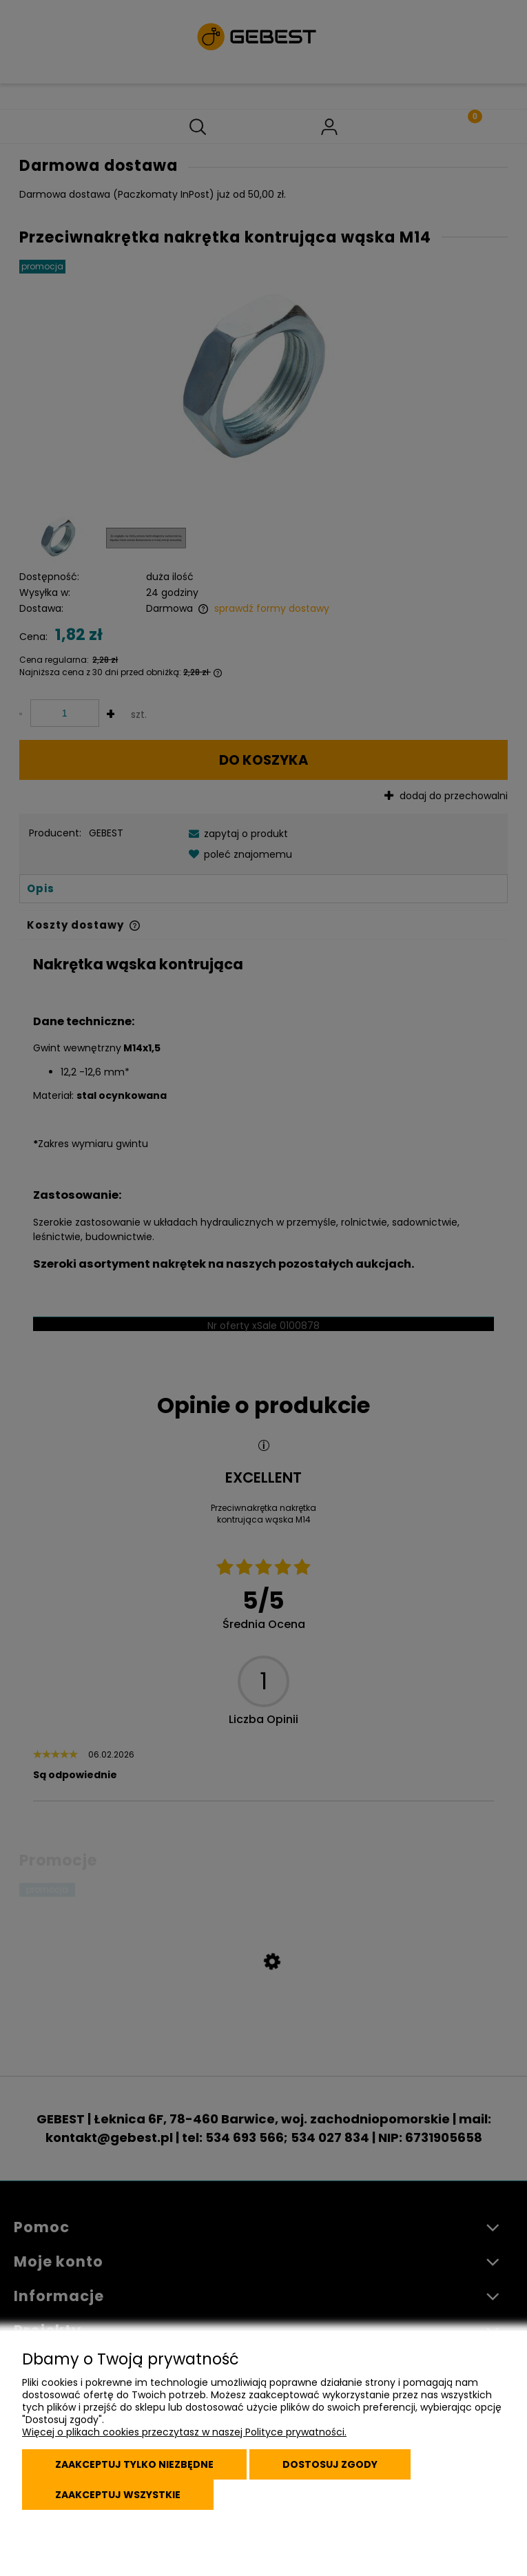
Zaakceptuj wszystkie (117, 2495)
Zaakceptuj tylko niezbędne (134, 2464)
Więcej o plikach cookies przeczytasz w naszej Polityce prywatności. (184, 2432)
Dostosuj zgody (330, 2464)
